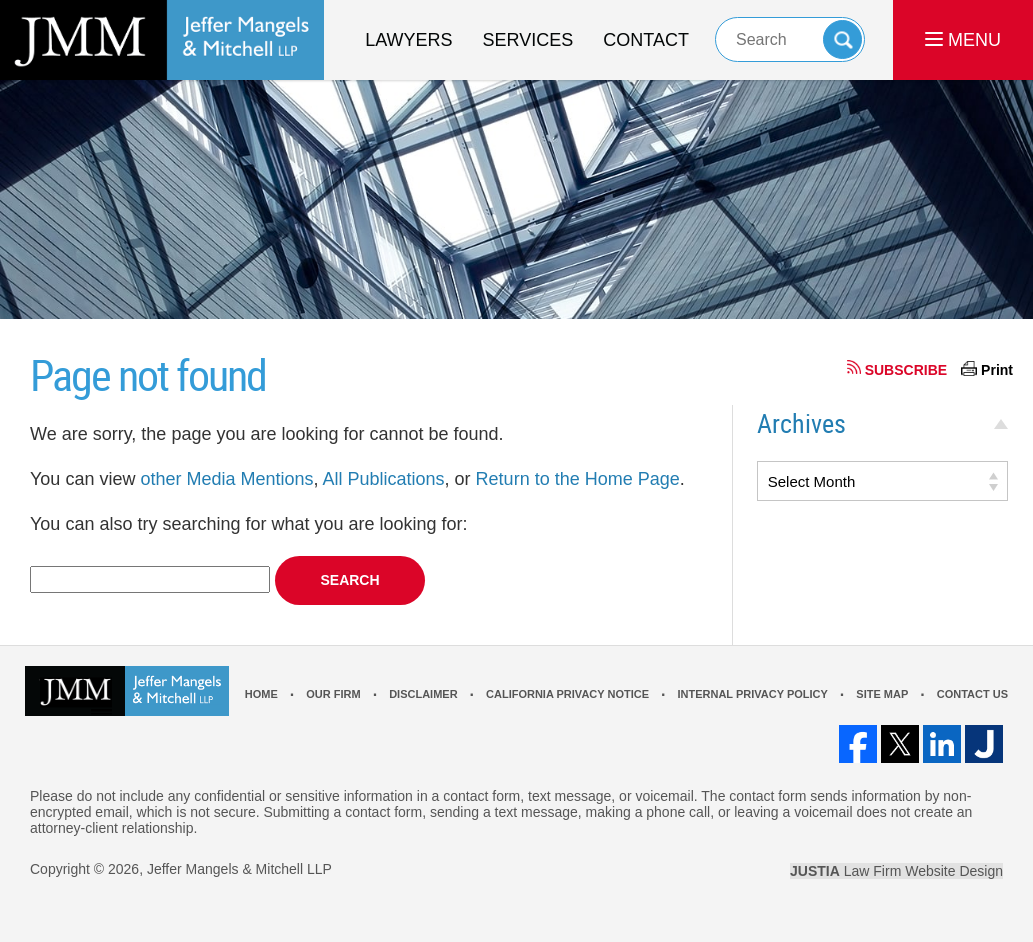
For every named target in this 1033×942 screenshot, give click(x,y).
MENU (963, 40)
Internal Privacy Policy (752, 694)
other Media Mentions (226, 479)
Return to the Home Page (578, 479)
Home (261, 694)
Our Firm (333, 694)
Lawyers (408, 40)
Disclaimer (423, 694)
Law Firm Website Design (896, 871)
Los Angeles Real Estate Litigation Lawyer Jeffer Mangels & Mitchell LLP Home (162, 40)
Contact (646, 40)
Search (842, 39)
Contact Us (972, 694)
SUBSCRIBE (906, 370)
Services (528, 40)
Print (997, 370)
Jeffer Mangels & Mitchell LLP (239, 869)
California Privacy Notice (567, 694)
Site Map (882, 694)
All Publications (384, 479)
